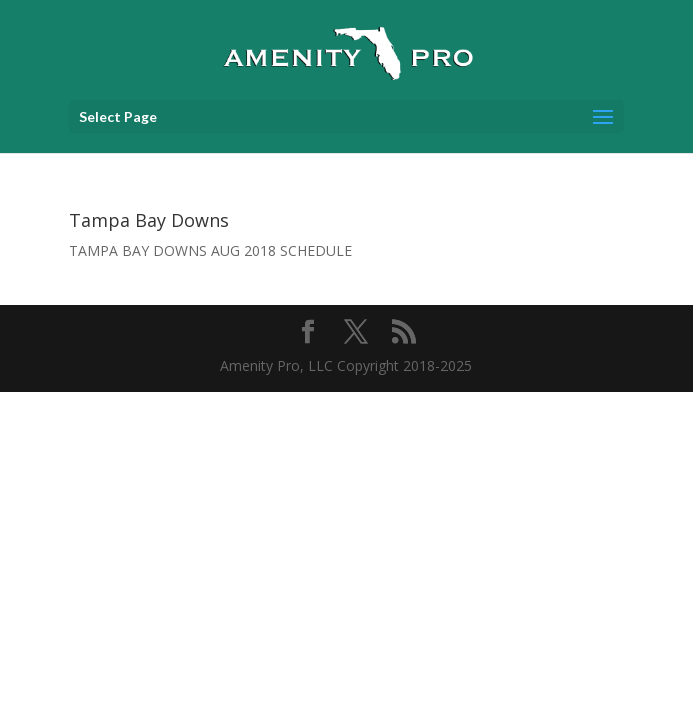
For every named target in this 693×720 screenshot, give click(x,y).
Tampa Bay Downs (149, 220)
